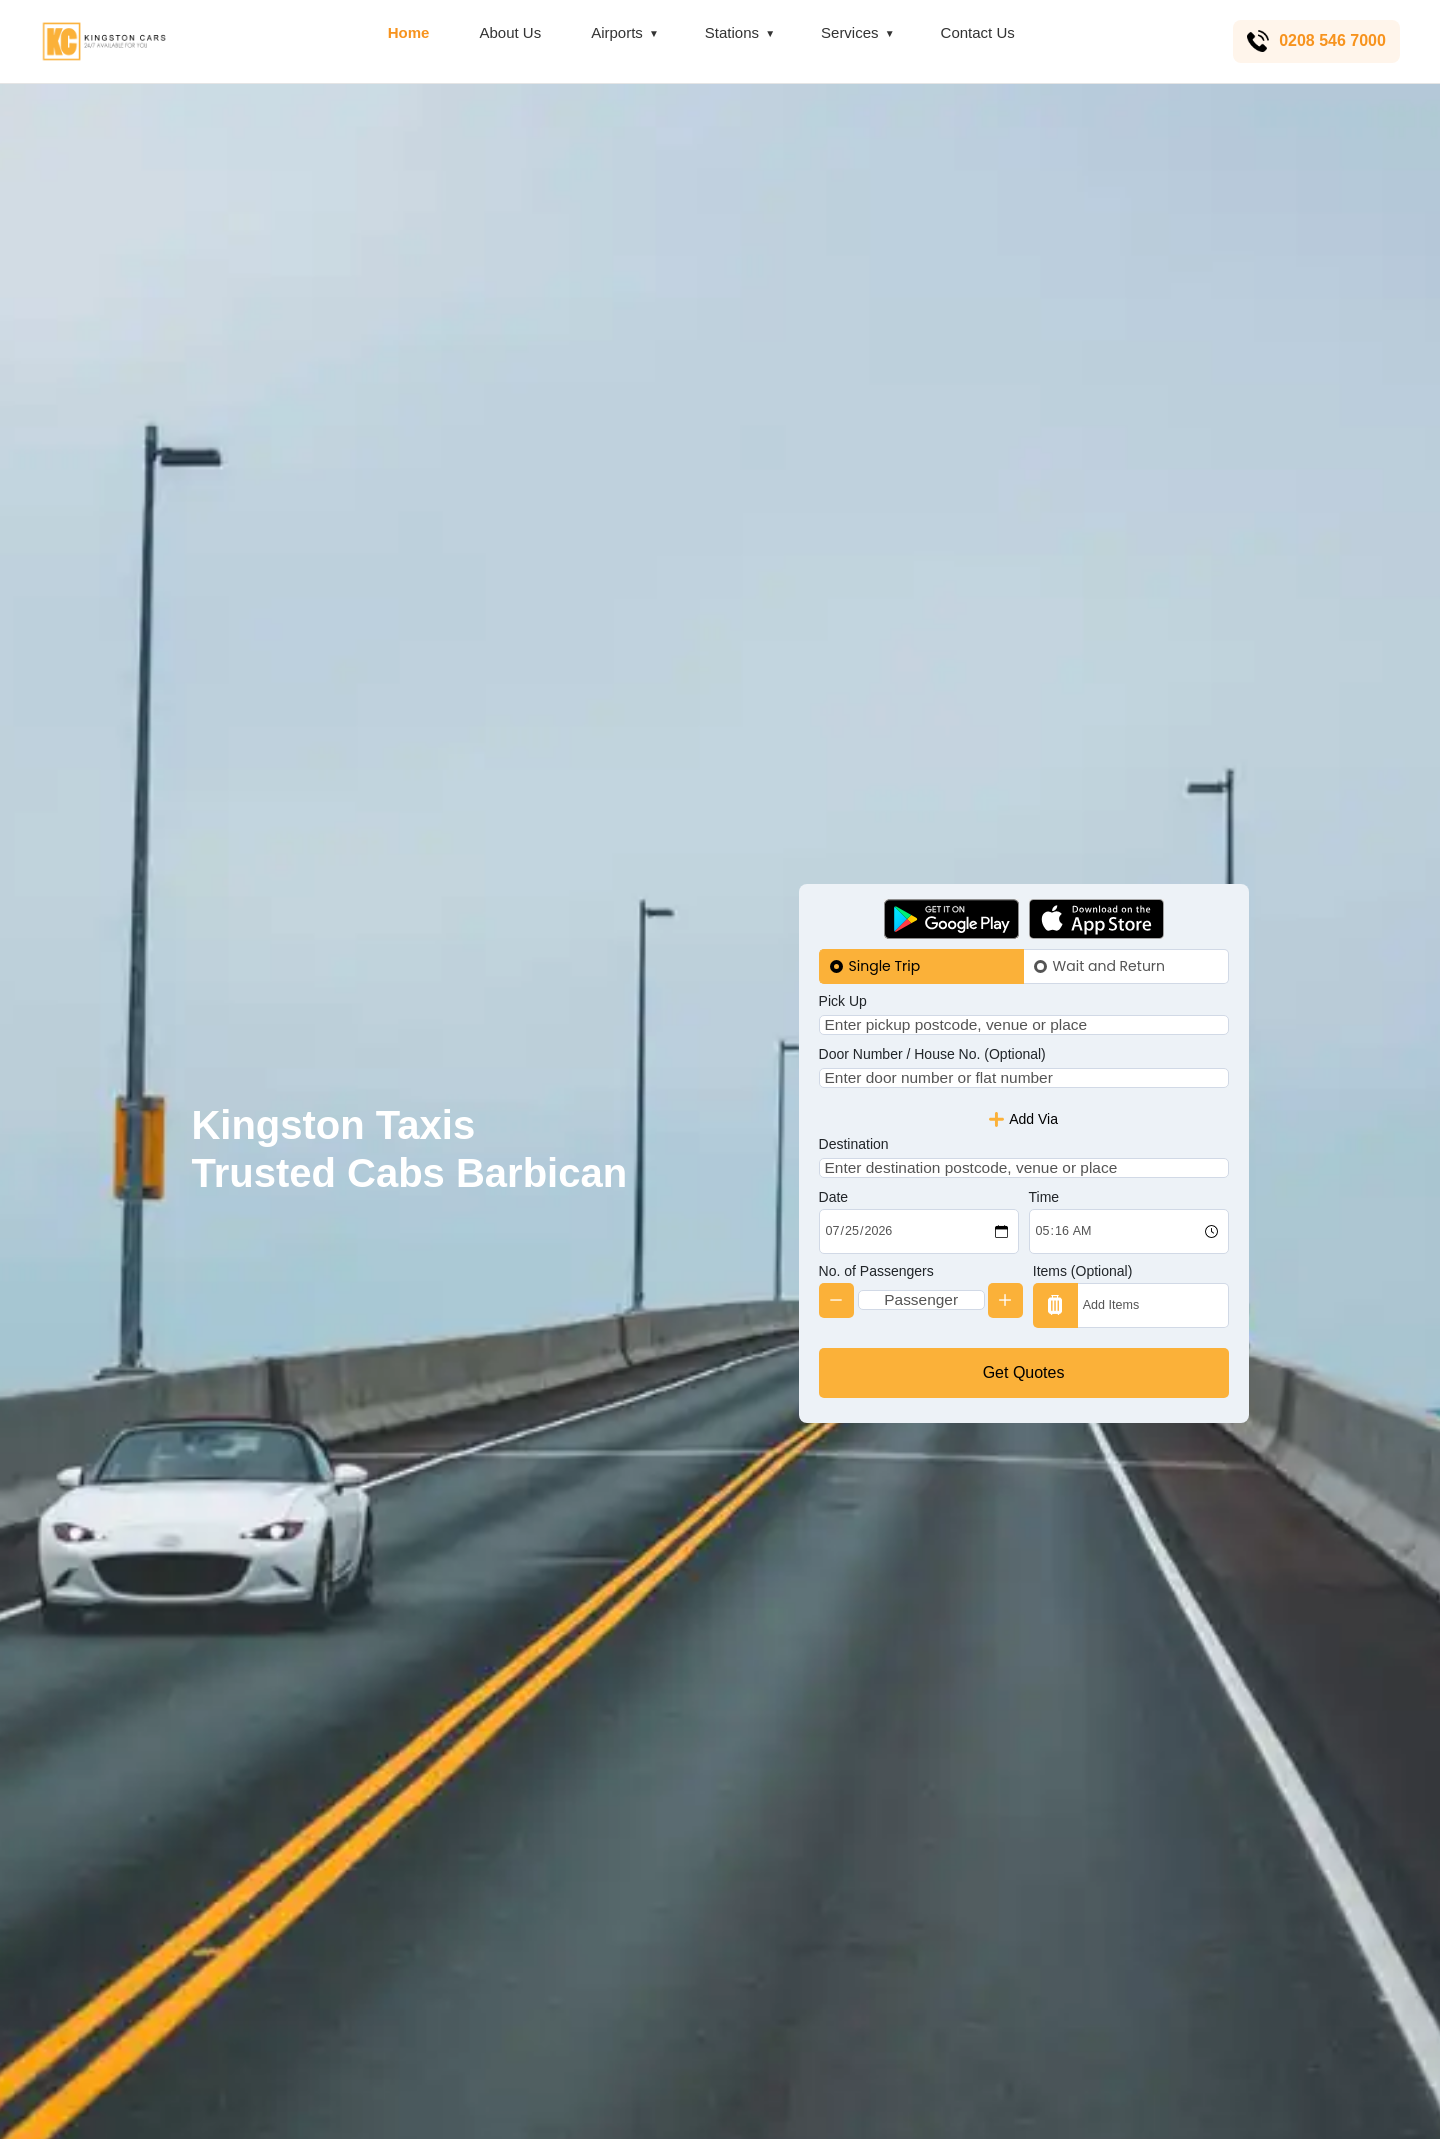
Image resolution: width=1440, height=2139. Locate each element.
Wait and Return (1109, 934)
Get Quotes (1024, 1403)
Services (847, 32)
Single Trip (885, 934)
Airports (614, 32)
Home (406, 32)
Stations (729, 32)
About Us (508, 32)
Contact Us (975, 32)
